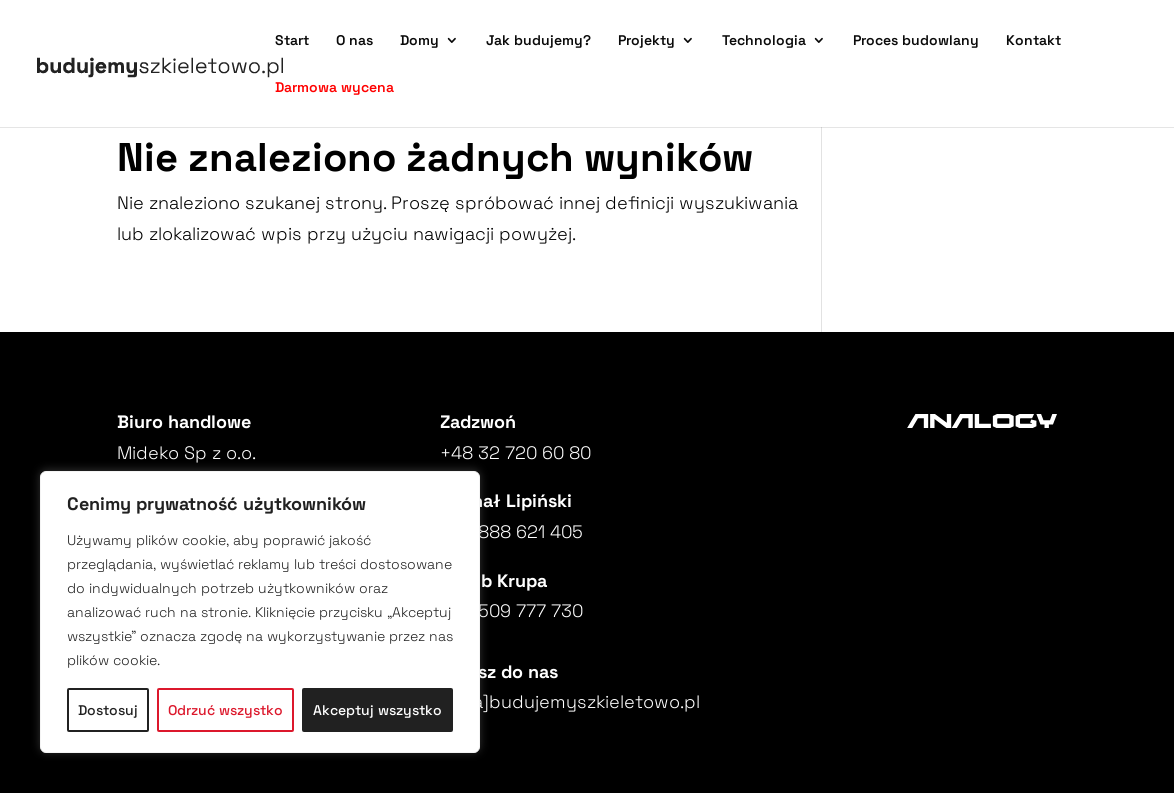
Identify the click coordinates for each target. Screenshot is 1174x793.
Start (292, 41)
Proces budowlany (916, 41)
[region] (260, 612)
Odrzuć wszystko (225, 710)
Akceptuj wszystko (377, 710)
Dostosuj (108, 710)
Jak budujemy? (538, 41)
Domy (419, 41)
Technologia (764, 41)
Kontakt (1033, 41)
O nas (354, 41)
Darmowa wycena (334, 88)
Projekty (646, 41)
